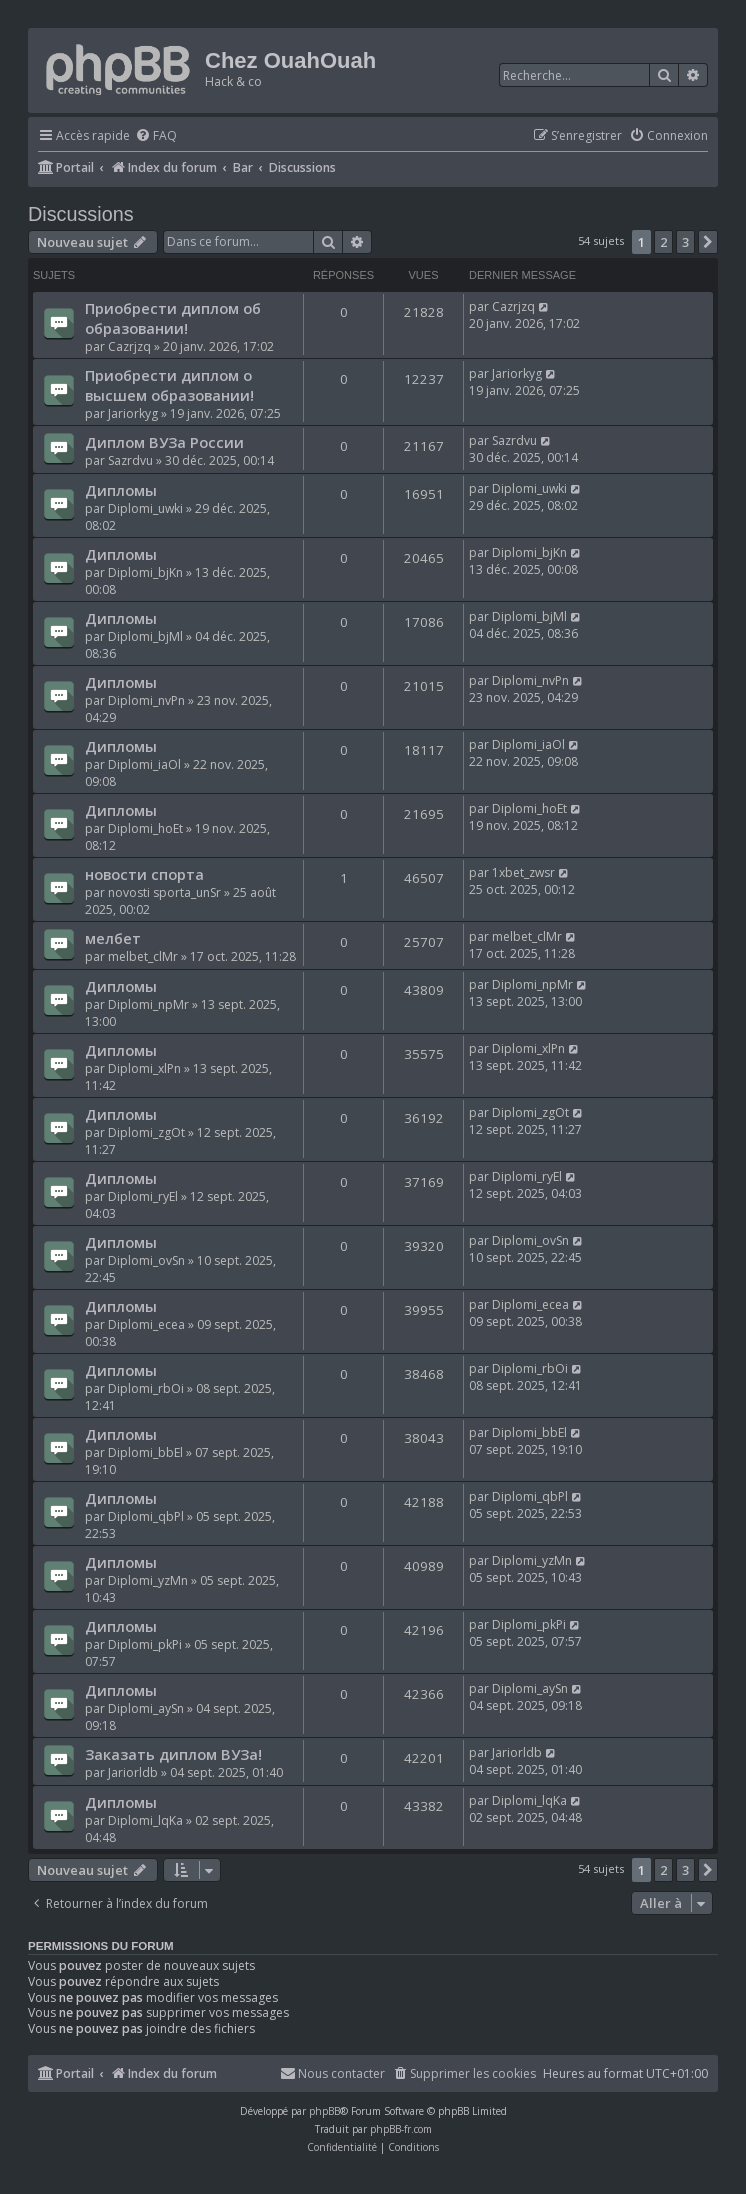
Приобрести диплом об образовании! (173, 318)
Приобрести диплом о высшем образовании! (169, 385)
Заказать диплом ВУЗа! (173, 1754)
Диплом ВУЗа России (164, 442)
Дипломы (121, 490)
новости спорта (144, 874)
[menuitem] (156, 136)
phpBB (324, 2111)
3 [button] (685, 242)
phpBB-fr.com (401, 2129)
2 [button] (663, 242)
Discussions (81, 214)
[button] (708, 242)
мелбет (113, 938)
